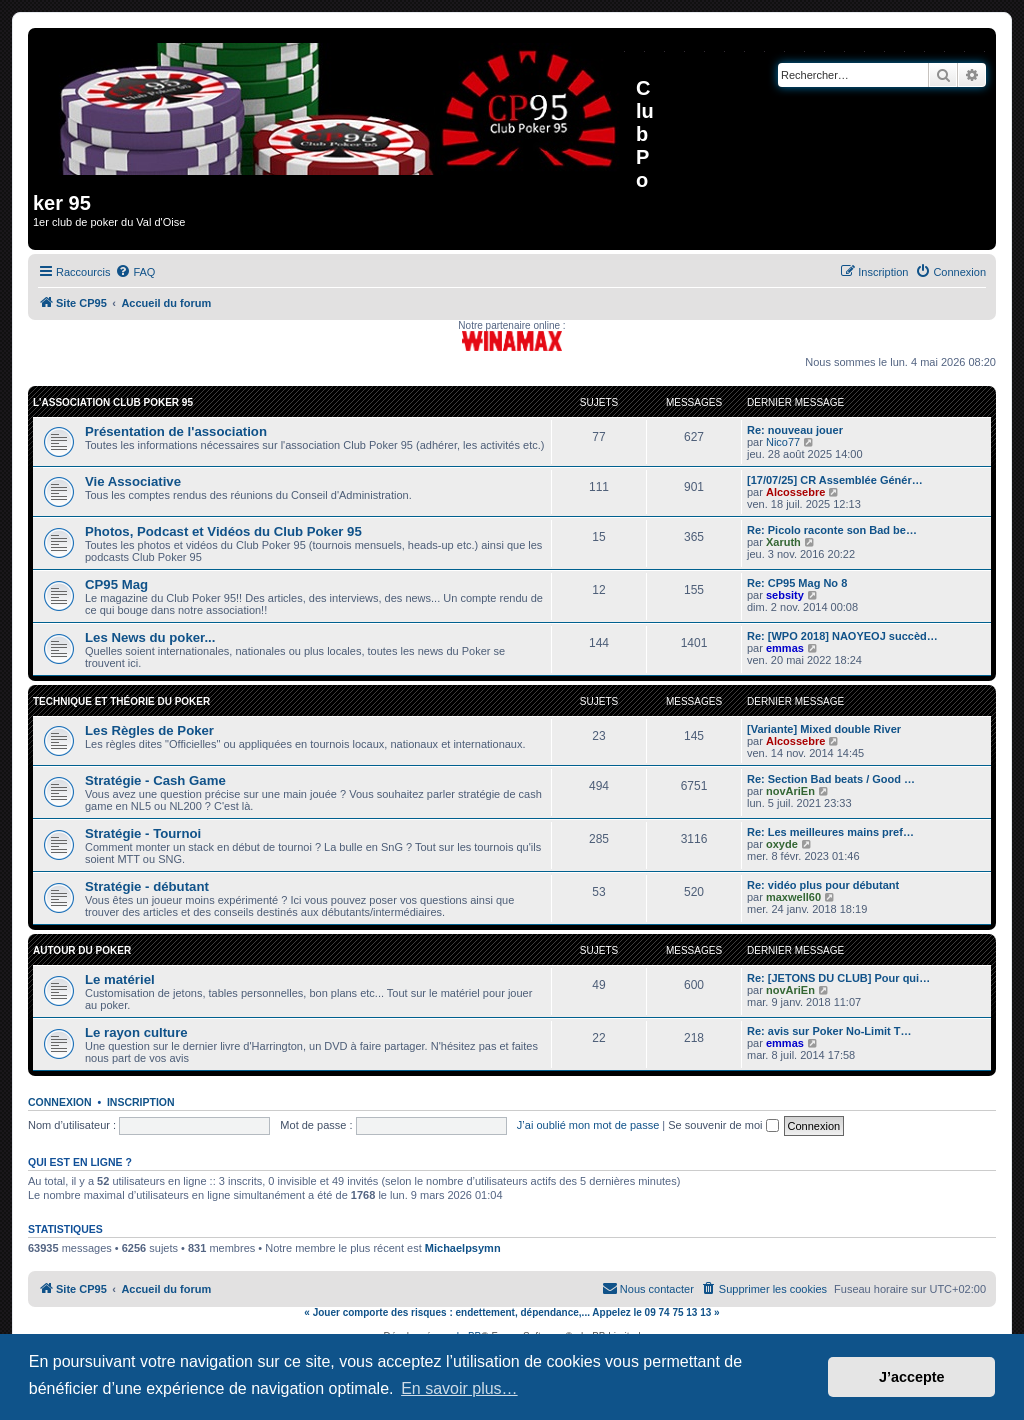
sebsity (785, 595)
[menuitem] (135, 272)
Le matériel (120, 979)
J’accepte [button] (912, 1377)
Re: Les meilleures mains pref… (830, 832)
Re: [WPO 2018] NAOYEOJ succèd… (842, 636)
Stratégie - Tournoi (143, 833)
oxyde (782, 844)
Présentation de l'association (176, 431)
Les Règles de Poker (149, 730)
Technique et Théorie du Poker (121, 701)
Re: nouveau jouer (795, 430)
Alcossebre (795, 492)
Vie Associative (133, 481)
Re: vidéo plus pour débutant (823, 885)
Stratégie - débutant (147, 886)
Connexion (60, 1102)
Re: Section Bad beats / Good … (831, 779)
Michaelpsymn (463, 1248)
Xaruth (783, 542)
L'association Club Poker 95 (113, 402)
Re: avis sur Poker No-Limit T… (829, 1031)
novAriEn (790, 791)
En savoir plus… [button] (459, 1388)
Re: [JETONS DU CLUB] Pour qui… (838, 978)
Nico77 (783, 442)
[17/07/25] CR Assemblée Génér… (835, 480)
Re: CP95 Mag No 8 (797, 583)
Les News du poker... (150, 637)
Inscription (141, 1102)
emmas (785, 648)
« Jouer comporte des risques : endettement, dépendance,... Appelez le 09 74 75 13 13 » (511, 1312)
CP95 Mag (116, 584)
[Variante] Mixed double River (824, 729)
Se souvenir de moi (723, 1125)
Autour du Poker (82, 950)
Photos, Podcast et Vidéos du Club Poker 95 (223, 531)
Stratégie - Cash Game (155, 780)
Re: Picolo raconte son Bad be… (832, 530)
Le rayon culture (136, 1032)
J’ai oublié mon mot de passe (588, 1125)
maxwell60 (793, 897)
